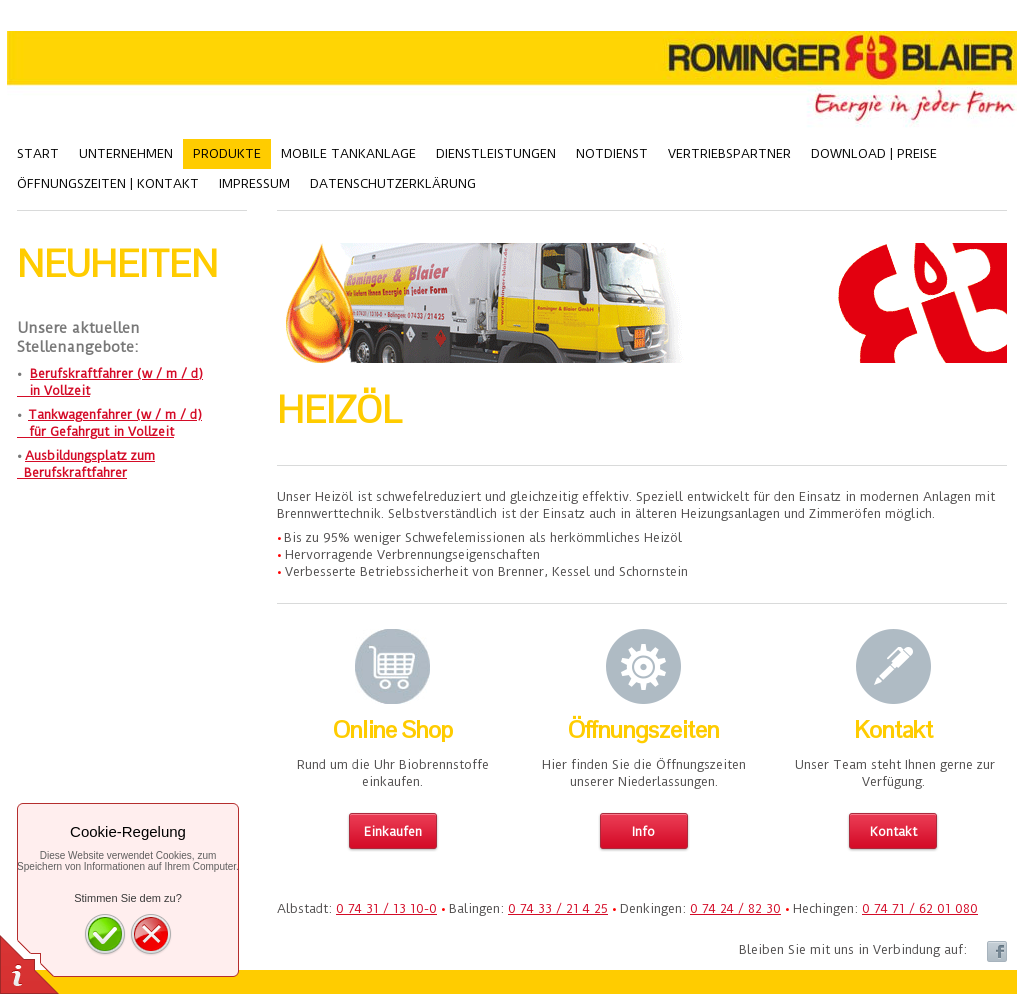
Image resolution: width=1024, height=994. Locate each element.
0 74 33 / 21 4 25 (558, 908)
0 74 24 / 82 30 (735, 908)
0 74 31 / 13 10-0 (386, 908)
